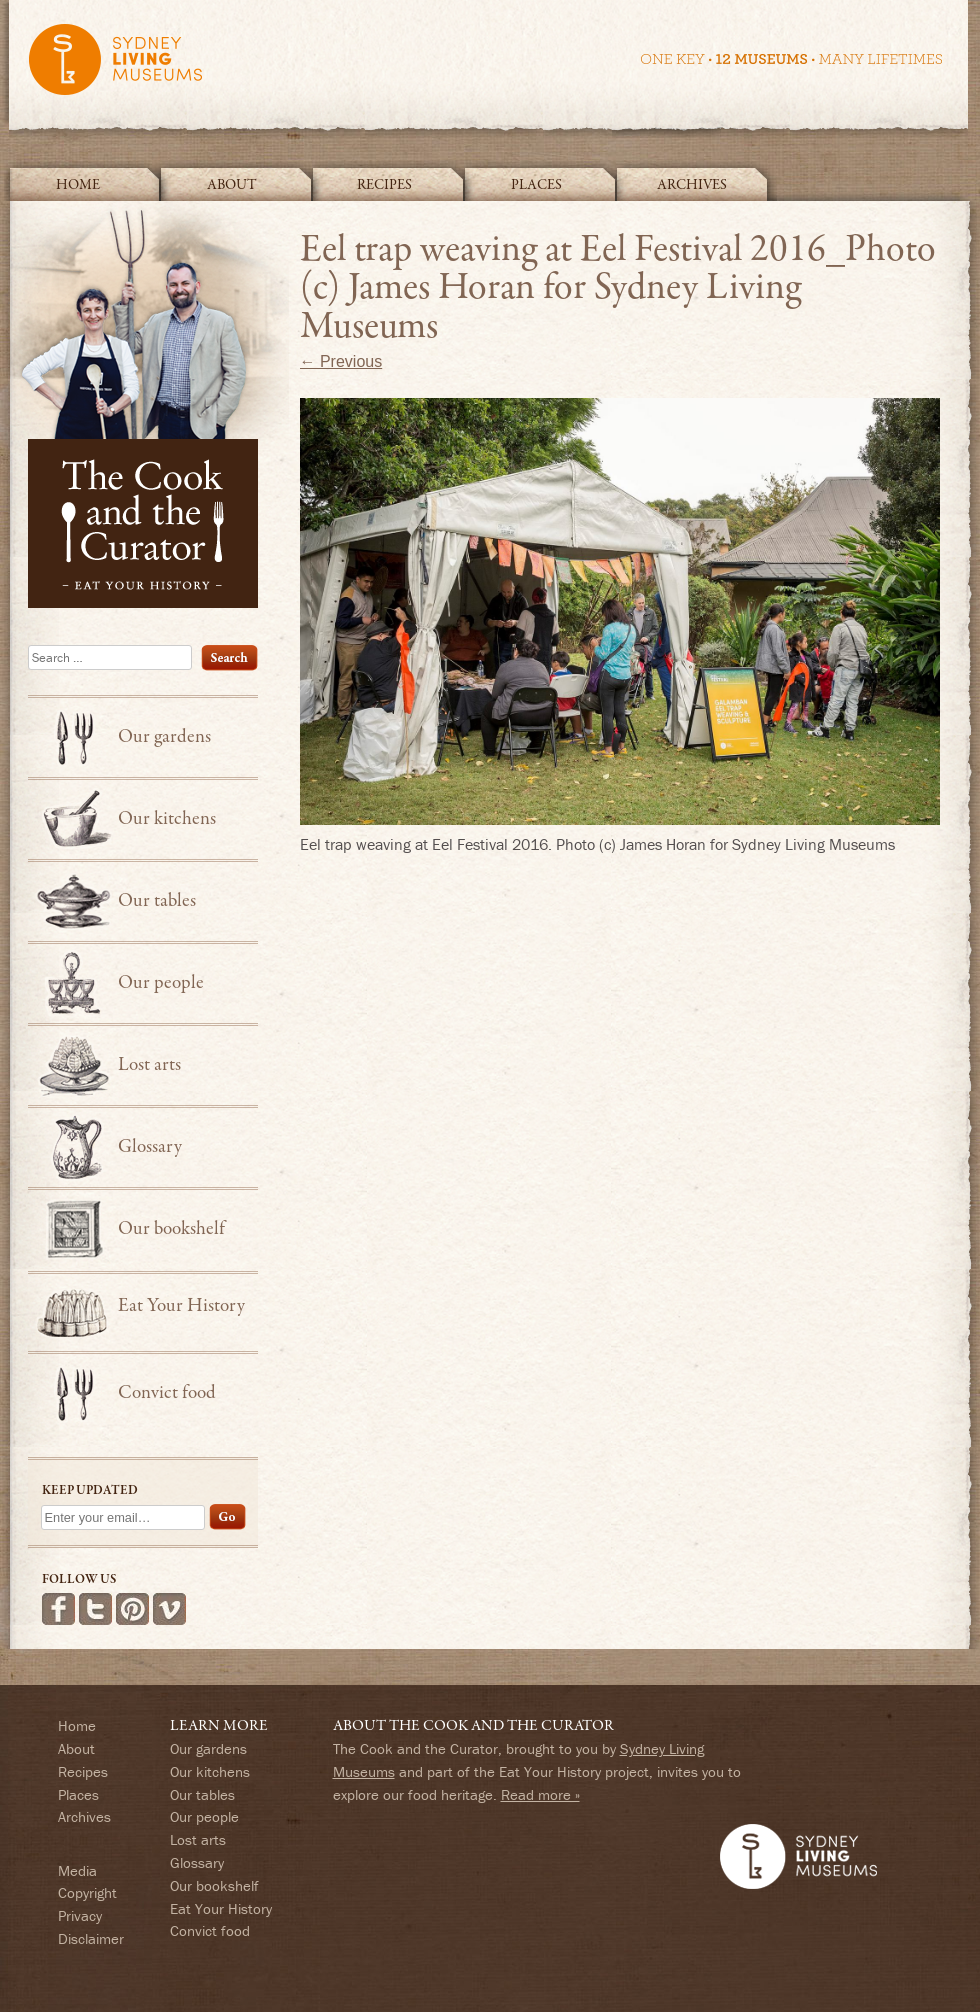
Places (536, 185)
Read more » (540, 1794)
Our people (161, 983)
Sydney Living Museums (485, 69)
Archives (692, 185)
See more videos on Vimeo (169, 1609)
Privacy (80, 1915)
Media (77, 1870)
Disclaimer (91, 1938)
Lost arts (149, 1065)
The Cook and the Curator (149, 405)
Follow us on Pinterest (132, 1609)
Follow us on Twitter (95, 1609)
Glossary (150, 1147)
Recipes (384, 185)
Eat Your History (181, 1306)
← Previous (341, 361)
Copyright (87, 1892)
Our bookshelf (171, 1229)
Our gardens (164, 737)
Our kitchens (167, 819)
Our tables (157, 901)
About (232, 185)
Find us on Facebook (58, 1609)
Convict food (167, 1393)
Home (78, 185)
